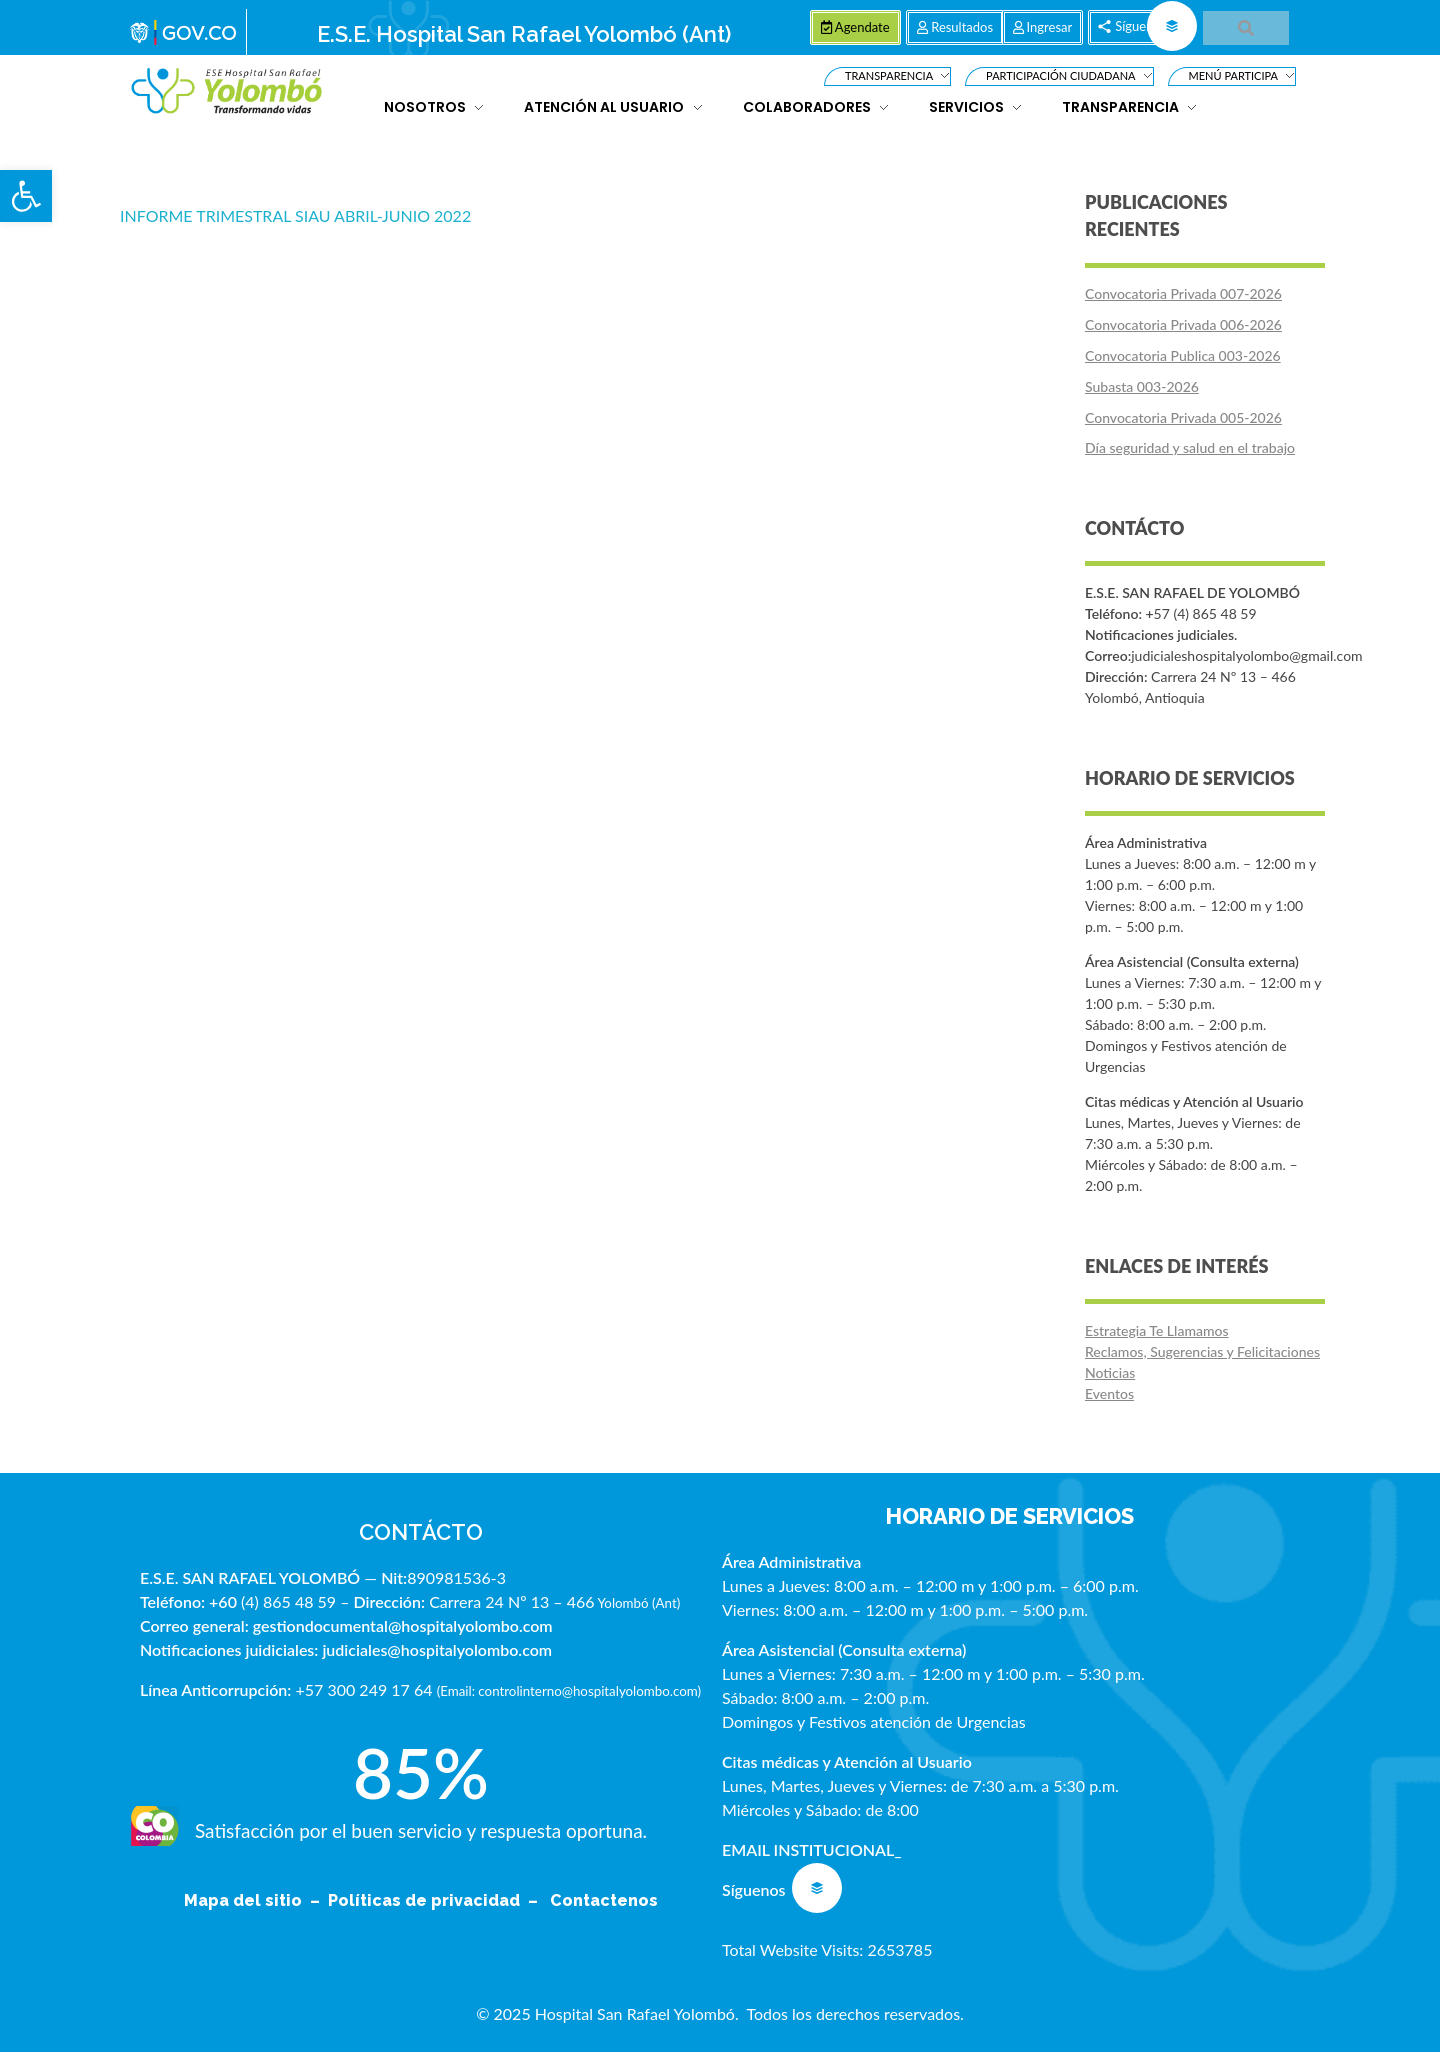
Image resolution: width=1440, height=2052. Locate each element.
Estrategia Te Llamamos (1157, 1330)
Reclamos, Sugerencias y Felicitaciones (1202, 1351)
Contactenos (604, 1900)
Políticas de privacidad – (437, 1900)
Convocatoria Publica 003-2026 (1183, 355)
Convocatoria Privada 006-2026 (1183, 324)
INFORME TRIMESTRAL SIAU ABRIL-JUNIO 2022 (295, 215)
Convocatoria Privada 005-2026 (1183, 417)
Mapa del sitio (245, 1900)
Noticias (1110, 1372)
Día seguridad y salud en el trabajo (1190, 447)
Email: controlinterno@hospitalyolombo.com (568, 1691)
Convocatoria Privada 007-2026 (1183, 293)
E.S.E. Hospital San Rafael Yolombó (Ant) (524, 34)
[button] (26, 196)
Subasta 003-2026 (1142, 386)
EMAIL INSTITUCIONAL (808, 1849)
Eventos (1109, 1393)
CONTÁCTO (421, 1532)
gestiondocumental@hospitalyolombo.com (403, 1625)
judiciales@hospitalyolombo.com (437, 1649)
